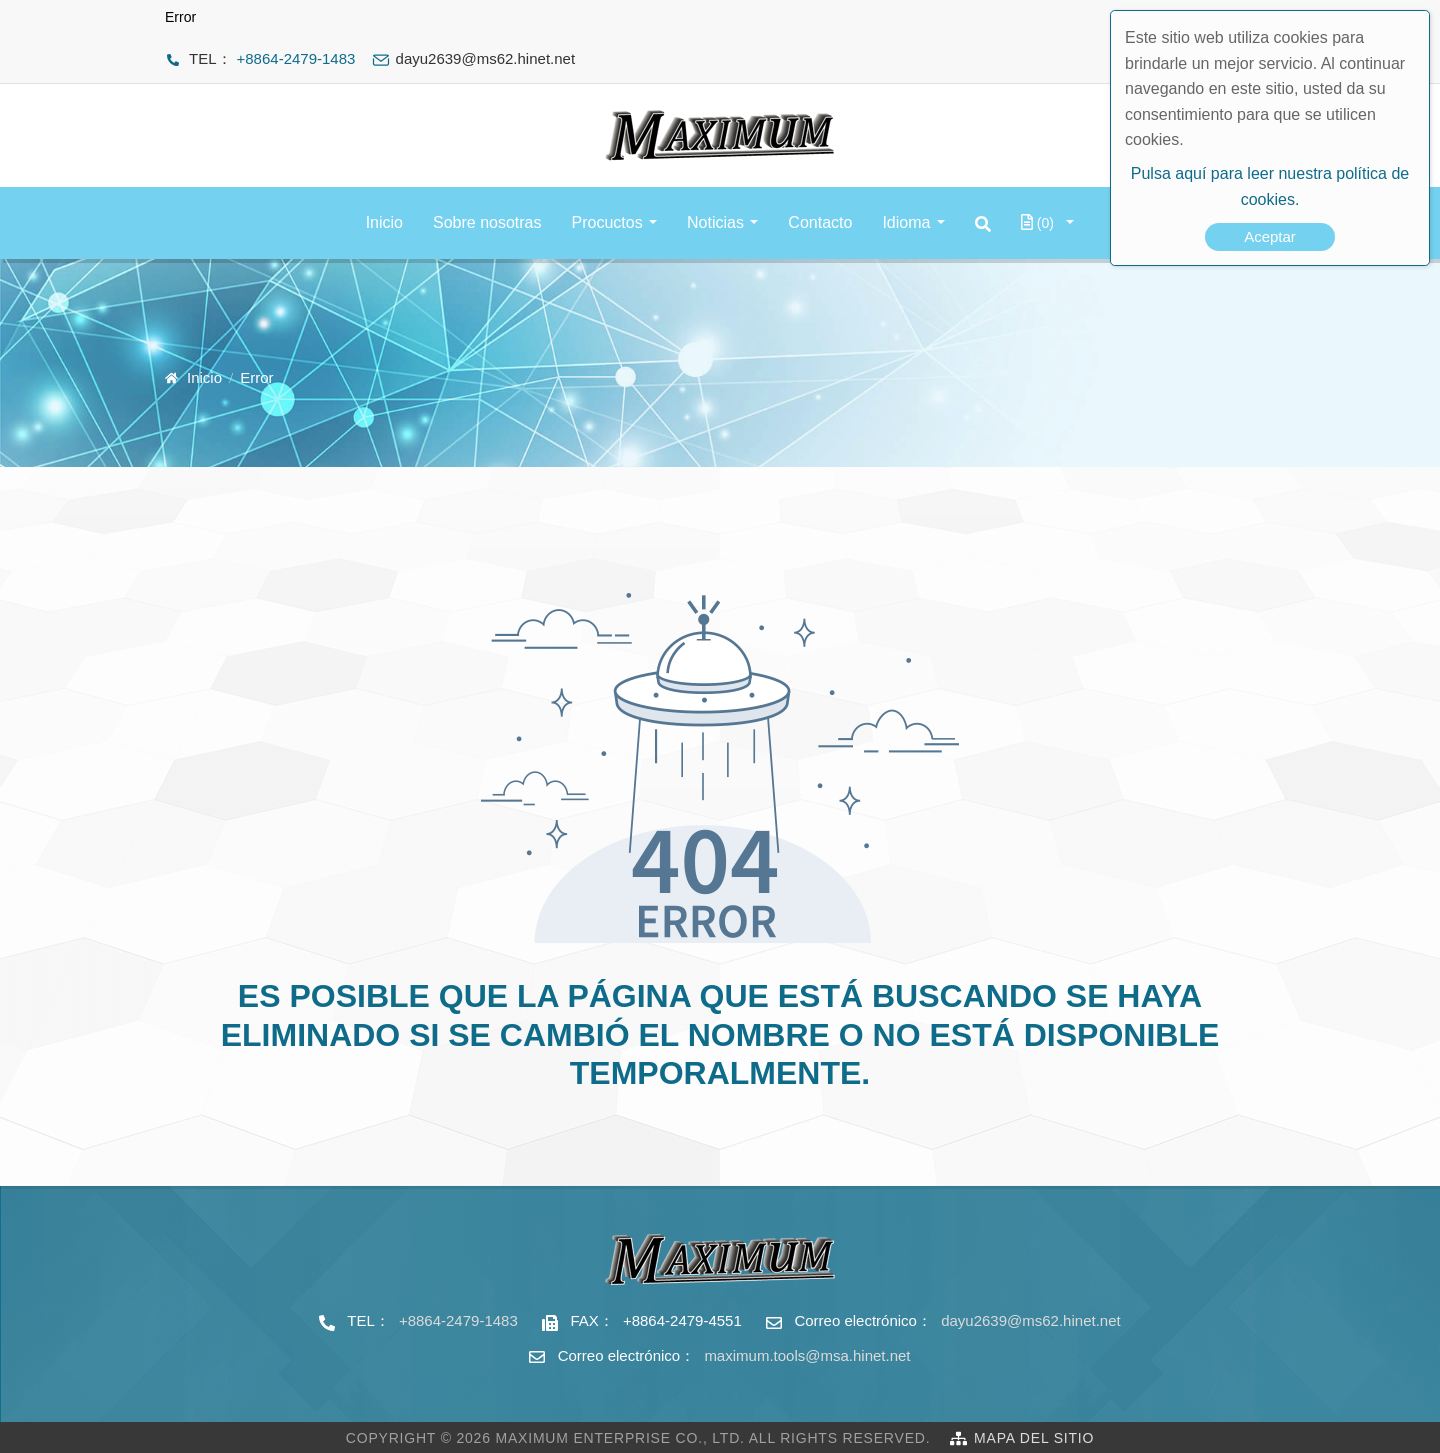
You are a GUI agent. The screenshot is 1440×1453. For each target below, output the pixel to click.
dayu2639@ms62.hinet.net (1031, 1320)
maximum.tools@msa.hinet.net (807, 1355)
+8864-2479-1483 (296, 58)
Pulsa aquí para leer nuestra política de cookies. (1270, 186)
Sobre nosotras (487, 222)
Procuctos (607, 222)
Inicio (384, 222)
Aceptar (1270, 236)
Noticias (715, 222)
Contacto (820, 222)
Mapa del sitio (1034, 1438)
